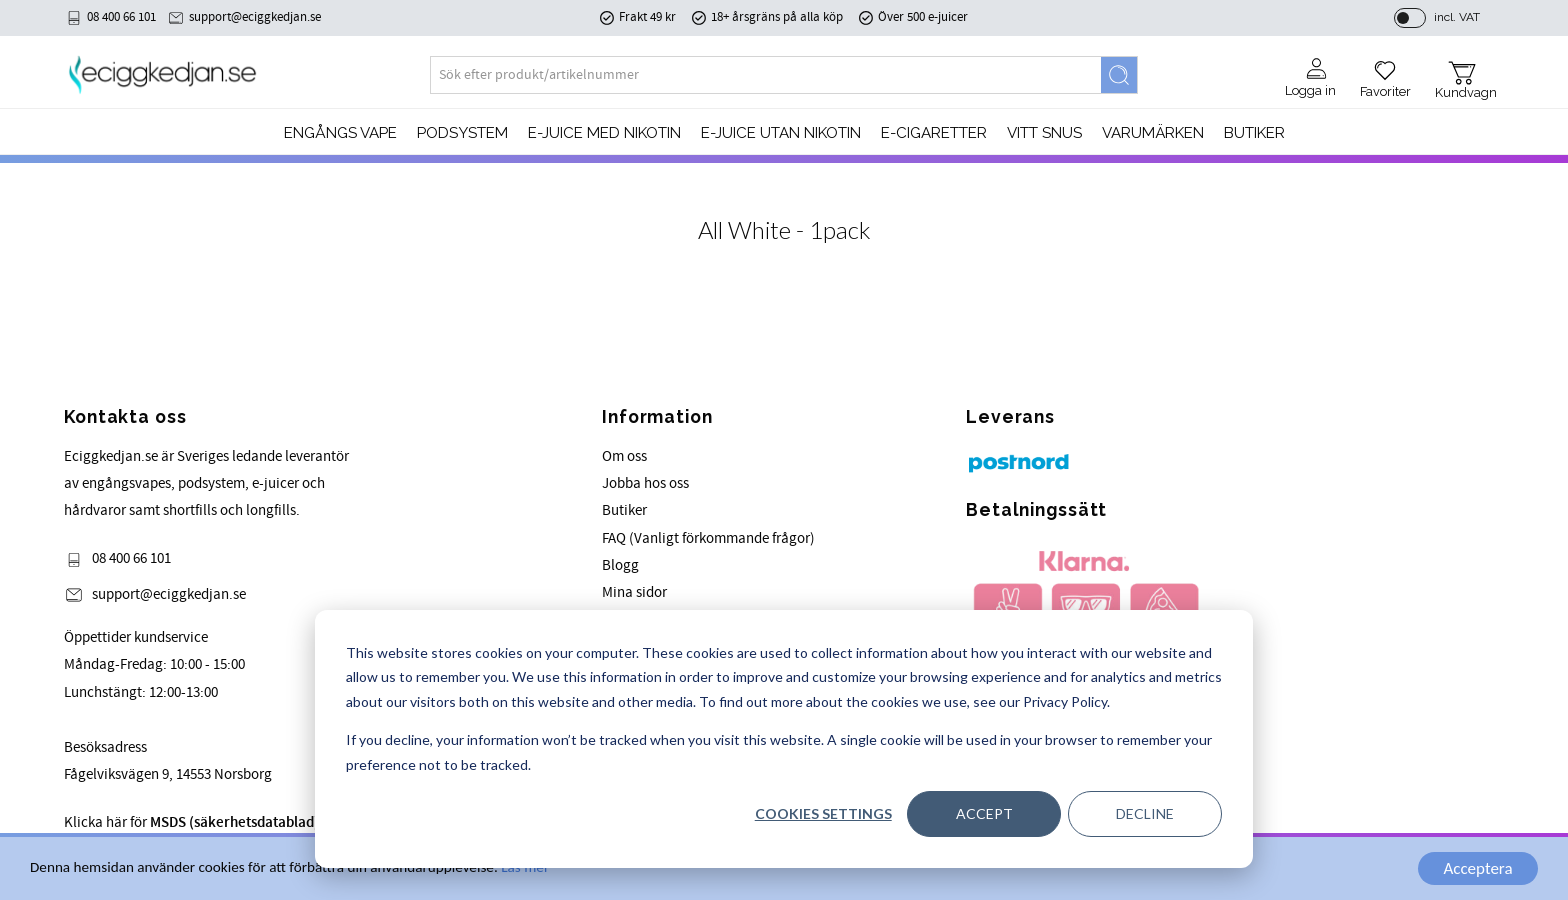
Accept (984, 813)
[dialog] (784, 739)
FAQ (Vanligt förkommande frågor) (708, 538)
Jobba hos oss (645, 483)
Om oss (624, 456)
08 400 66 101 (121, 17)
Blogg (620, 565)
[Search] (1119, 75)
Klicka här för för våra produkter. (250, 822)
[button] (1385, 72)
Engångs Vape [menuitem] (340, 133)
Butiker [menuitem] (1254, 133)
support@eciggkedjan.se (255, 17)
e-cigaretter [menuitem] (934, 133)
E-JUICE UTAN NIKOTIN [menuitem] (781, 133)
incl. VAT (1457, 17)
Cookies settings (823, 813)
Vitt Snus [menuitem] (1044, 133)
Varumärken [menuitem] (1153, 133)
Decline (1145, 813)
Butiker (624, 510)
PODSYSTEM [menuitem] (462, 133)
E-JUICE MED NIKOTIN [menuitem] (604, 133)
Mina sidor (634, 592)
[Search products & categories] (766, 75)
